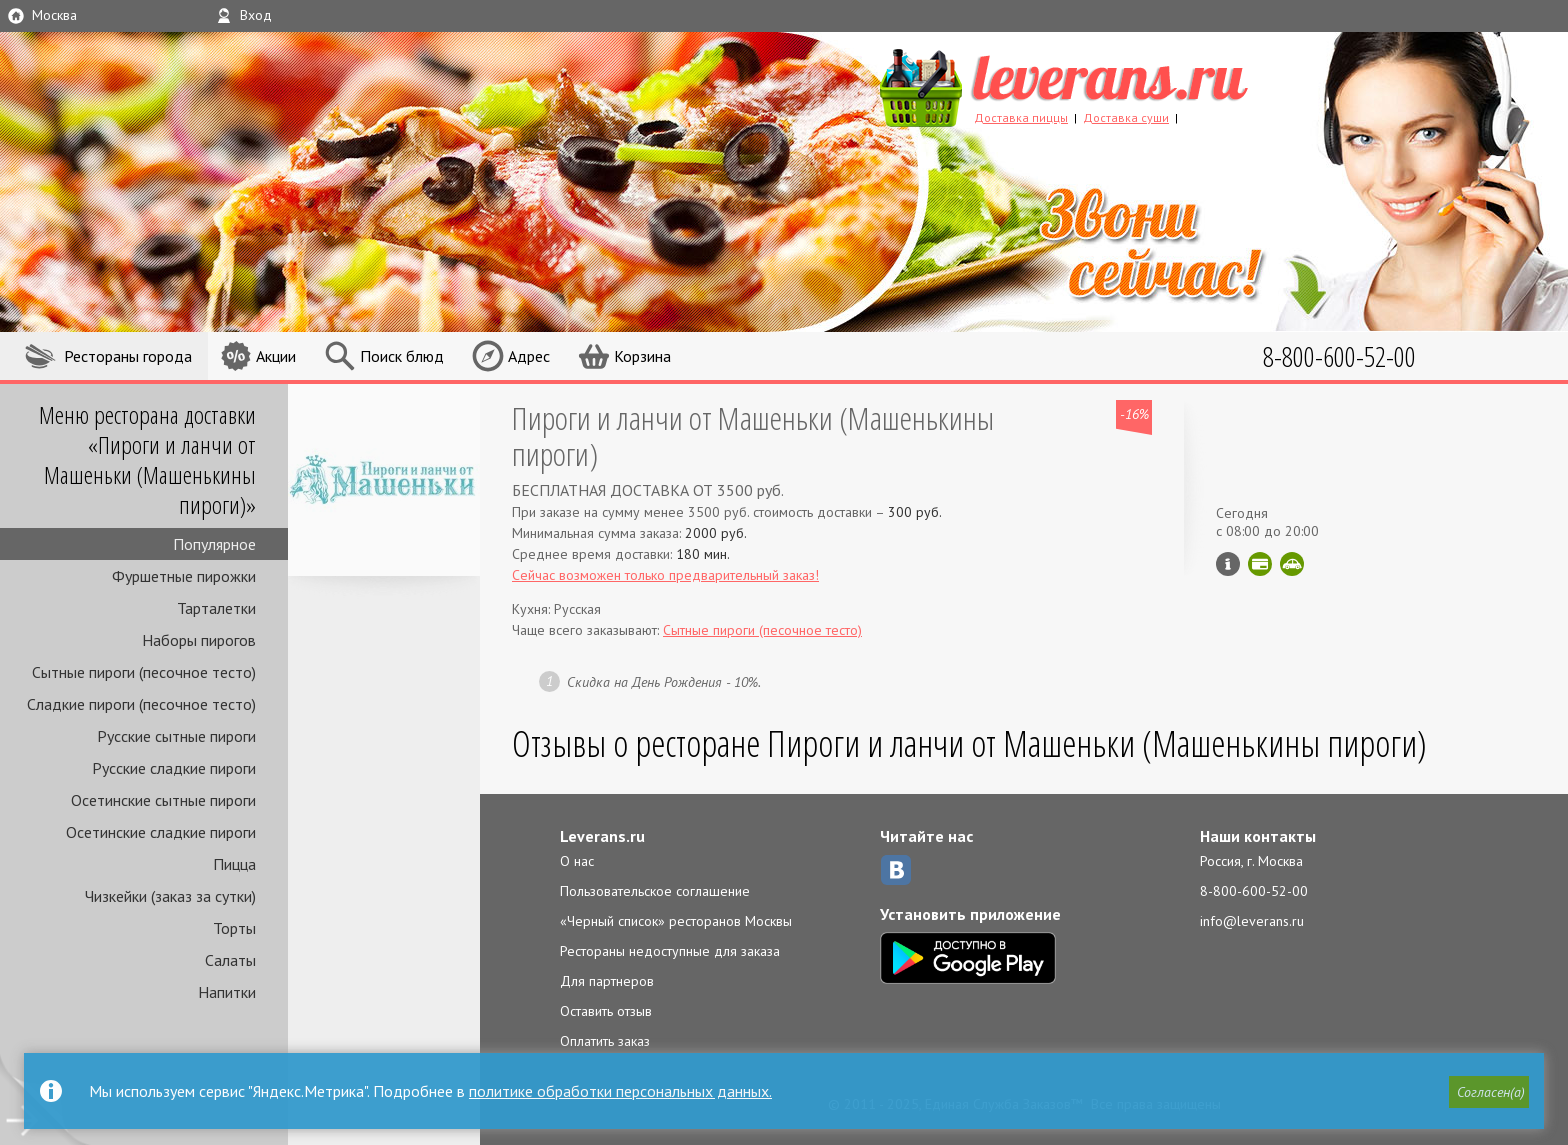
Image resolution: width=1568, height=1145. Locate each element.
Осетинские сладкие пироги (161, 832)
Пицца (234, 864)
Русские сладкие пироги (174, 768)
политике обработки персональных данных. (620, 1091)
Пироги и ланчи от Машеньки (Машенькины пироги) (753, 435)
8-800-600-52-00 (1254, 891)
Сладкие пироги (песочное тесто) (141, 704)
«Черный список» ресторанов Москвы (676, 921)
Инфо (1228, 564)
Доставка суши (1126, 117)
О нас (577, 861)
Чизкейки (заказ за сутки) (170, 896)
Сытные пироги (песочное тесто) (144, 672)
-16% (1134, 414)
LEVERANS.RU (1102, 85)
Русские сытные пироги (176, 736)
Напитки (227, 992)
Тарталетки (216, 608)
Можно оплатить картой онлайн (1260, 564)
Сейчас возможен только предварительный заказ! (665, 575)
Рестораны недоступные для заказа (670, 951)
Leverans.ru (602, 836)
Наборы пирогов (199, 640)
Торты (234, 928)
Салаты (230, 960)
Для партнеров (607, 981)
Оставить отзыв (606, 1011)
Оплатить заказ (605, 1041)
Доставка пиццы (1021, 117)
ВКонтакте (896, 870)
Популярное (214, 544)
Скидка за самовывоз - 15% (1292, 564)
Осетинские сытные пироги (163, 800)
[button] (1489, 1092)
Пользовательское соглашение (655, 891)
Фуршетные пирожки (184, 576)
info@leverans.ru (1252, 921)
